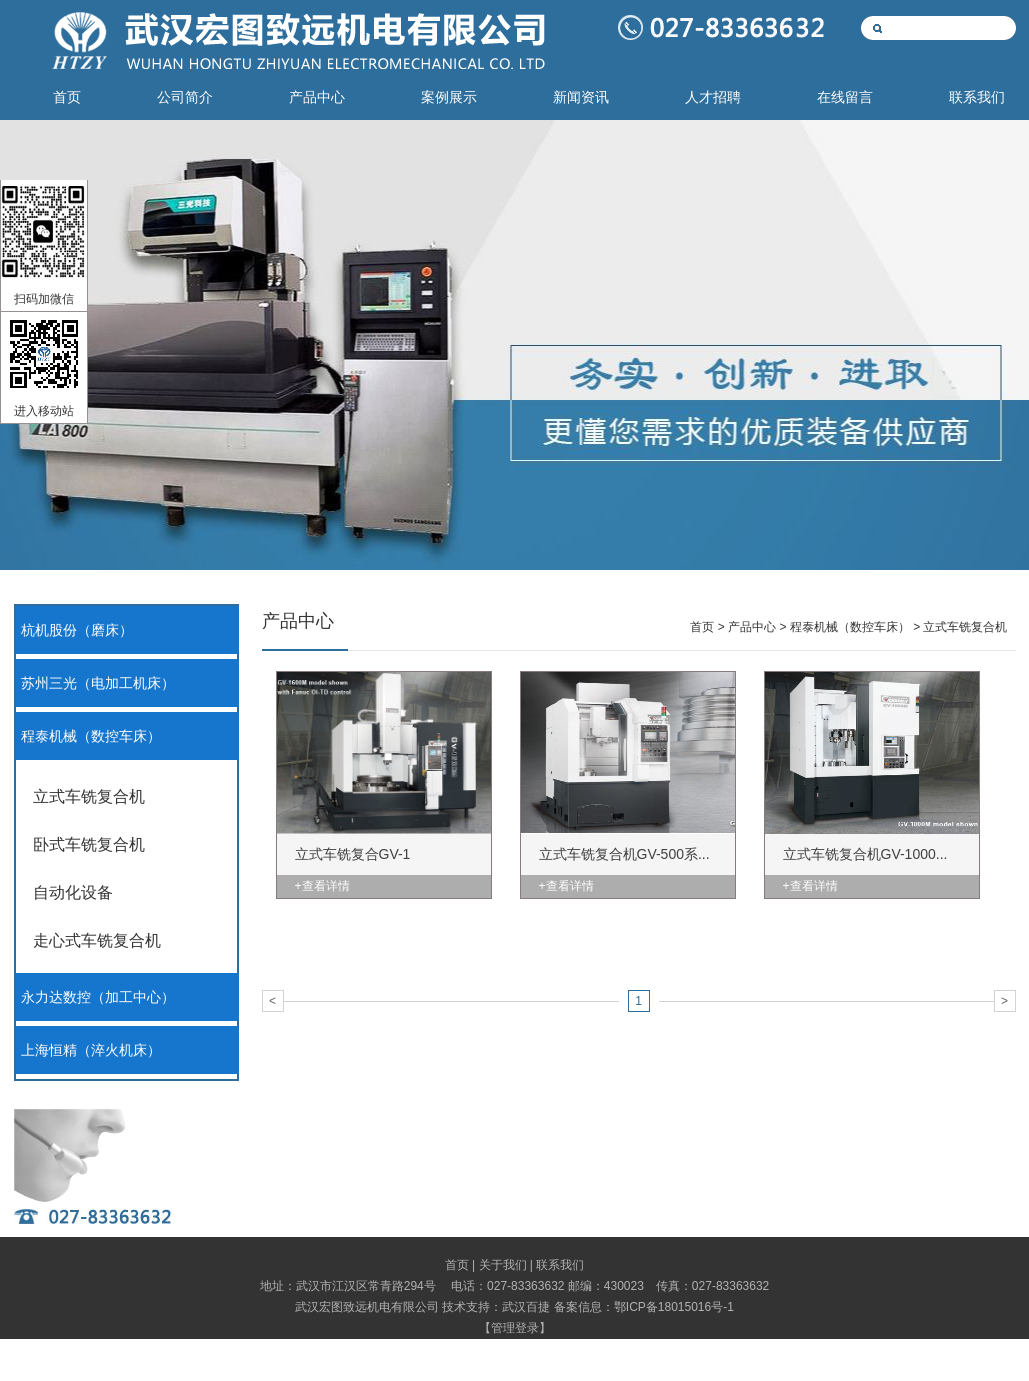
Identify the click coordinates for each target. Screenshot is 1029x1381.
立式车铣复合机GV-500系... (624, 854)
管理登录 (515, 1328)
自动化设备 (73, 892)
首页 (67, 97)
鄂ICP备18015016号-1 (674, 1307)
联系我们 (977, 97)
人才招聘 (713, 97)
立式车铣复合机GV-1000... (865, 854)
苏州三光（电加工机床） (98, 683)
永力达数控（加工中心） (98, 997)
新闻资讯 (581, 97)
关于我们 (503, 1265)
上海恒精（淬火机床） (91, 1050)
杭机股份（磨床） (77, 630)
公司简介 (185, 97)
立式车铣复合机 (89, 796)
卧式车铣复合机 (89, 844)
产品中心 (317, 97)
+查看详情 (322, 886)
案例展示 (449, 97)
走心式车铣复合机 (97, 940)
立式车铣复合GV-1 (353, 854)
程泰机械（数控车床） (91, 736)
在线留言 (845, 97)
